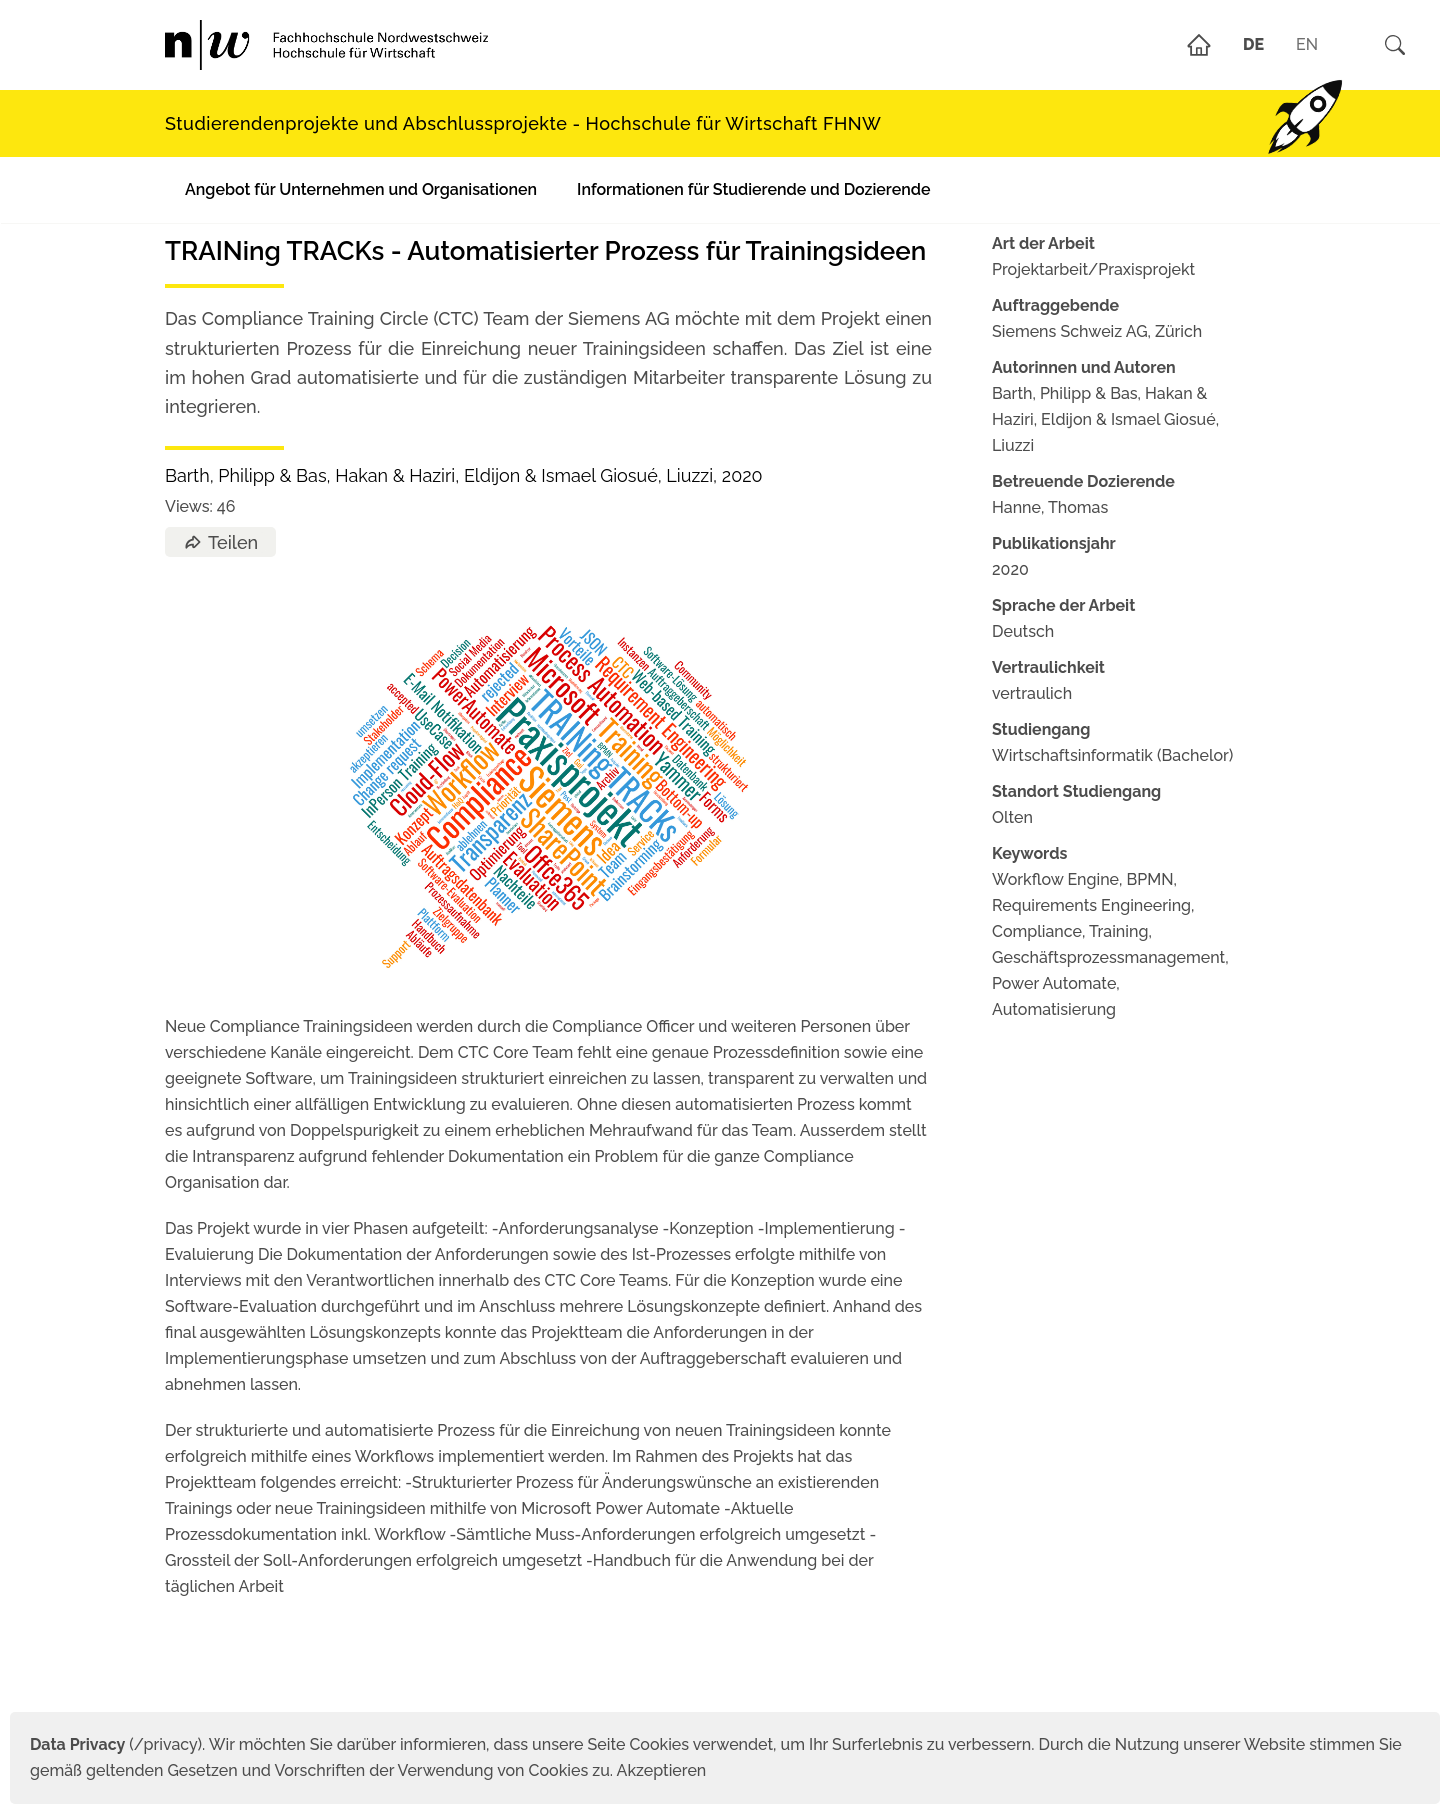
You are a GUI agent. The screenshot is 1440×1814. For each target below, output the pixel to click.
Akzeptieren (662, 1770)
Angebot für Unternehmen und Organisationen (361, 189)
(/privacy (113, 1744)
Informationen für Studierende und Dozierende (753, 189)
